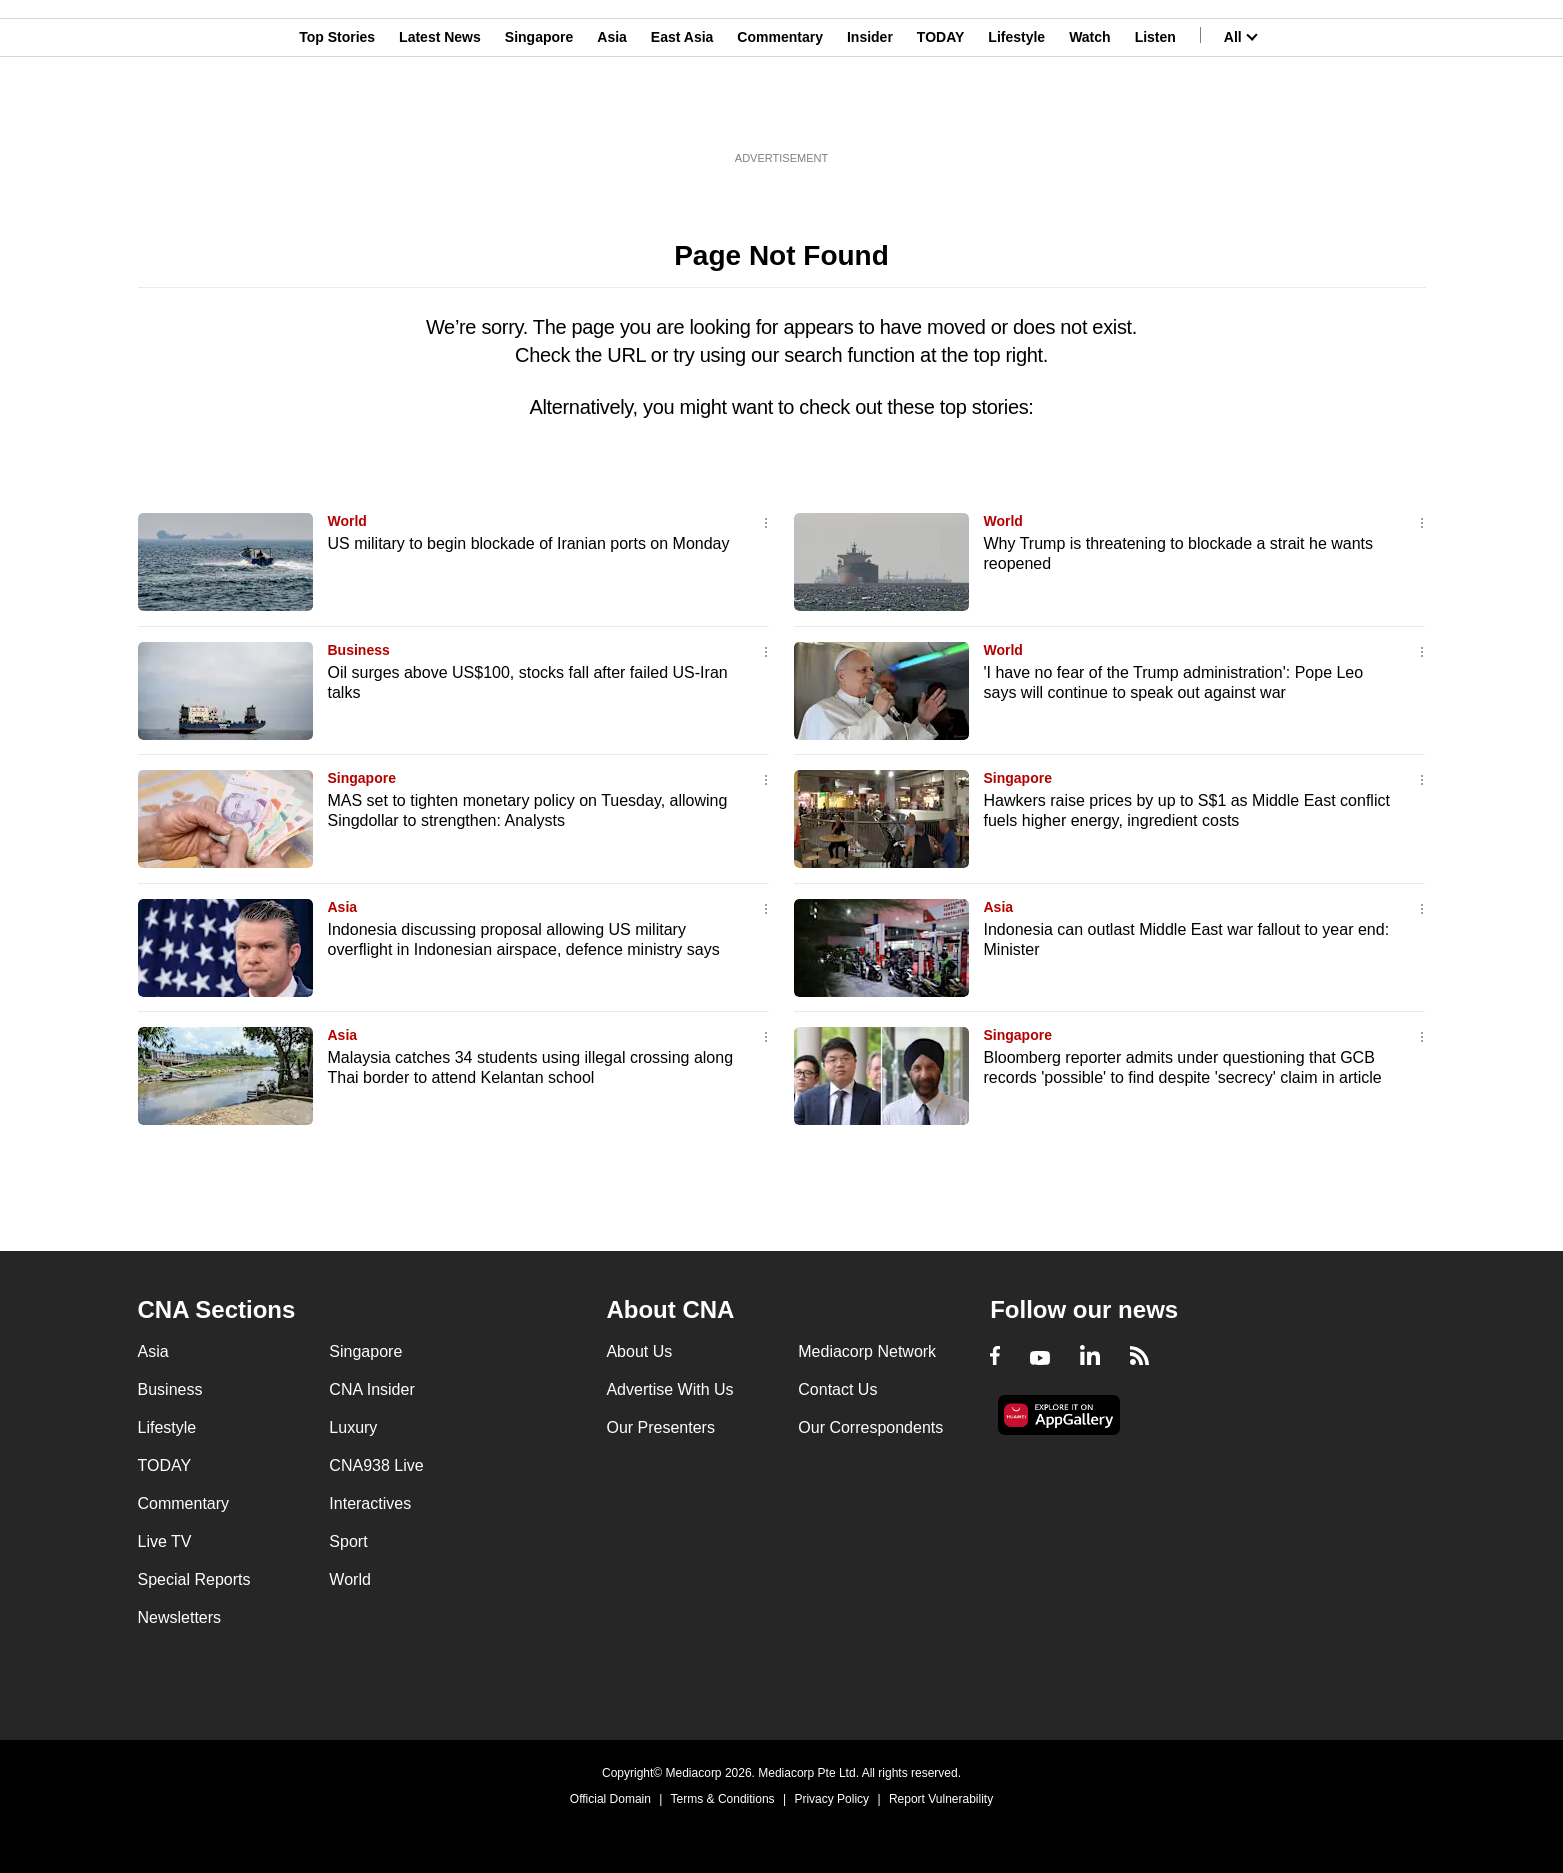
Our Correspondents (870, 1427)
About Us (639, 1351)
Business (359, 650)
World (347, 521)
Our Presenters (660, 1427)
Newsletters (180, 1617)
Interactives (370, 1503)
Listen (1155, 113)
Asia (612, 113)
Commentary (780, 113)
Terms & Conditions (723, 1799)
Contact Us (837, 1389)
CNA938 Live (376, 1465)
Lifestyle (1016, 113)
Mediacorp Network (867, 1351)
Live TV (165, 1541)
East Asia (682, 113)
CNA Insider (371, 1389)
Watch (1089, 113)
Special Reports (194, 1579)
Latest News (440, 113)
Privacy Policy (831, 1799)
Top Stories (337, 113)
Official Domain (610, 1799)
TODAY (940, 113)
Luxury (353, 1427)
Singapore (539, 113)
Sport (348, 1541)
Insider (870, 113)
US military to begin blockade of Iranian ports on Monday (529, 543)
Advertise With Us (669, 1389)
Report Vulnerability (941, 1799)
